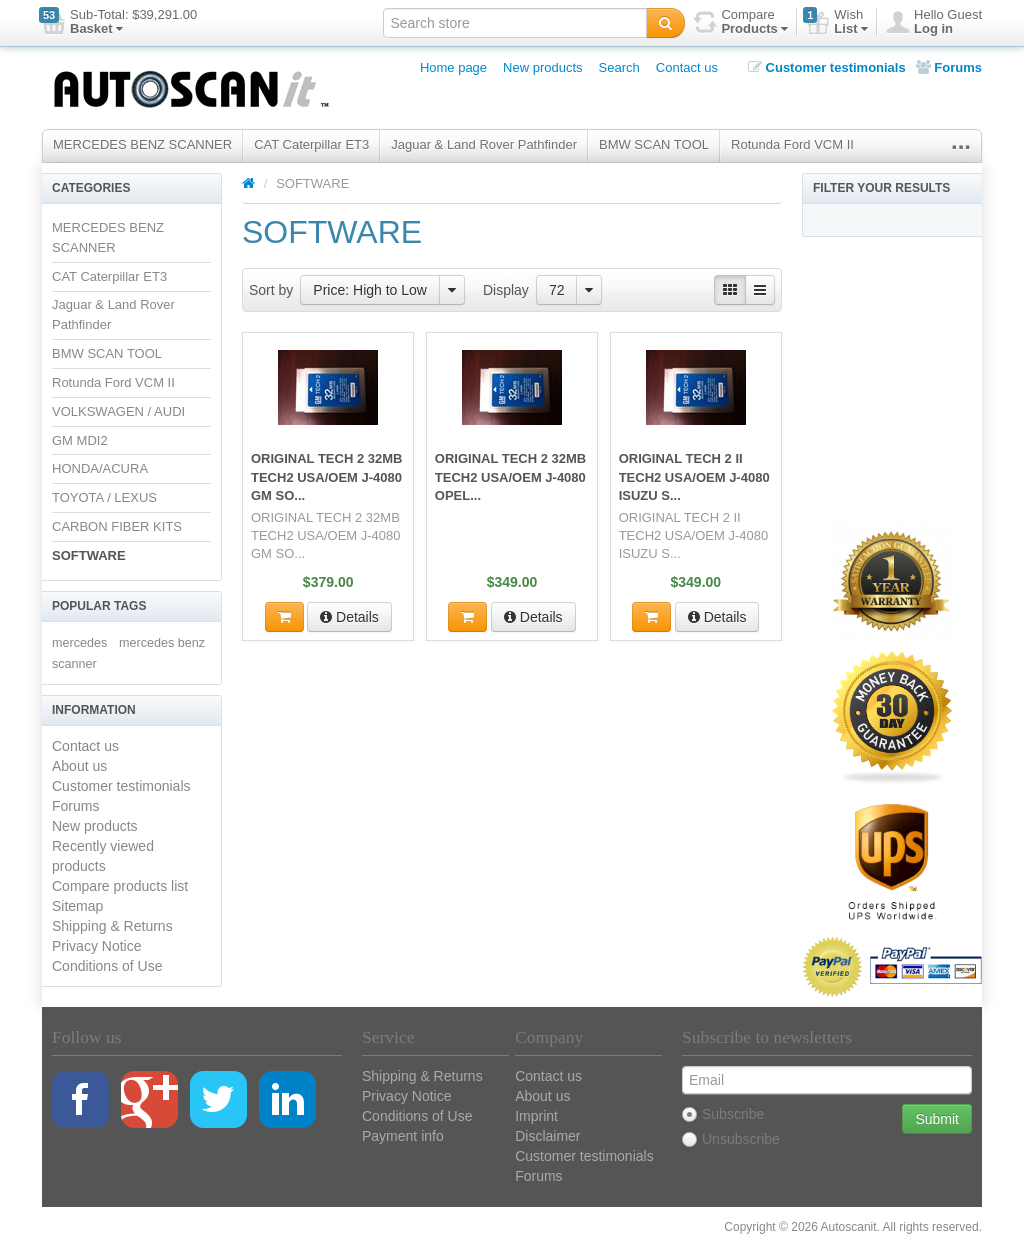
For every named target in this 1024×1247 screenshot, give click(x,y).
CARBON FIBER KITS (117, 526)
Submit (937, 1119)
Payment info (403, 1136)
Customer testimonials (827, 67)
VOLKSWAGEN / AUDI (118, 411)
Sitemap (77, 906)
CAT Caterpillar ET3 (311, 144)
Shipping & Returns (112, 926)
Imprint (536, 1116)
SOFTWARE (89, 555)
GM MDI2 (80, 440)
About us (79, 766)
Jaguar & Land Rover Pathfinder (484, 144)
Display (506, 290)
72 (557, 290)
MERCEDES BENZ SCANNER (142, 144)
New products (542, 67)
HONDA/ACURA (100, 468)
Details (349, 617)
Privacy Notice (96, 946)
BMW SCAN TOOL (654, 144)
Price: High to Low (370, 290)
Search (619, 67)
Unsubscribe (731, 1139)
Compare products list (120, 886)
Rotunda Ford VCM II (792, 144)
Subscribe (723, 1114)
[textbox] (515, 23)
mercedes (79, 643)
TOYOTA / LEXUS (104, 497)
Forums (949, 67)
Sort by (271, 290)
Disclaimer (547, 1136)
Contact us (687, 67)
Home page (453, 67)
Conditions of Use (107, 966)
